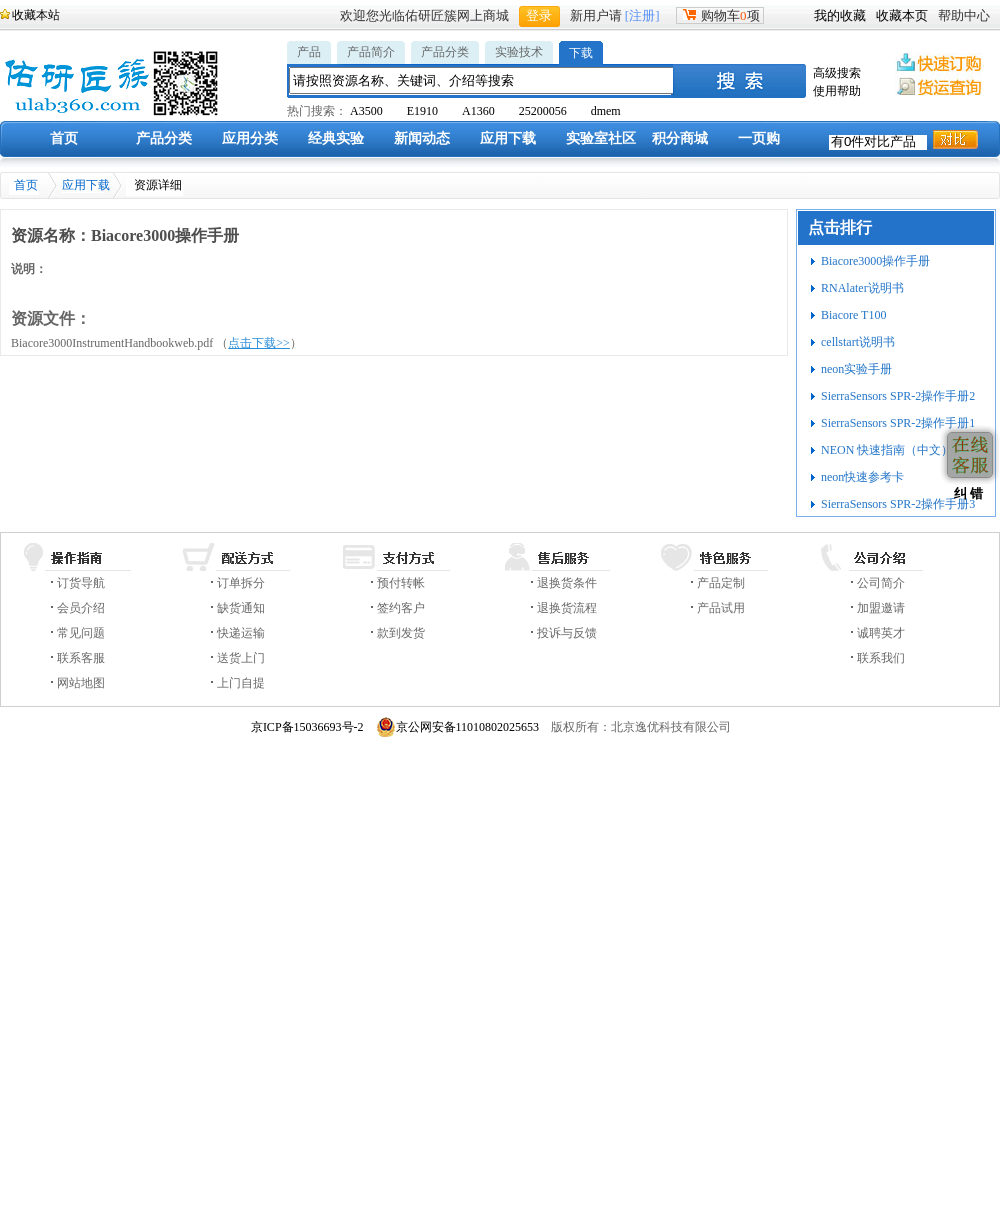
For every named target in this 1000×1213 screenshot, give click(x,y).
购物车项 (720, 15)
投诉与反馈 (567, 633)
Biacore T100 (853, 315)
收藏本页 (902, 15)
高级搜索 (837, 73)
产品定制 (721, 583)
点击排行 (840, 227)
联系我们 (881, 658)
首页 (64, 138)
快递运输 (241, 633)
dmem (606, 111)
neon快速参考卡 (862, 477)
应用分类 (250, 138)
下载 (581, 53)
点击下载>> (259, 343)
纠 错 (966, 493)
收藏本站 (36, 15)
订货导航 (81, 583)
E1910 (422, 111)
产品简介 (371, 52)
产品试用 (721, 608)
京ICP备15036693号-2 (307, 727)
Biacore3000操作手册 (875, 261)
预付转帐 (401, 583)
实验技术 (519, 52)
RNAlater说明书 (862, 288)
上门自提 (241, 683)
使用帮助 (837, 91)
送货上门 (241, 658)
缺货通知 (241, 608)
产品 (309, 52)
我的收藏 (840, 15)
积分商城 (680, 138)
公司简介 (881, 583)
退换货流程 (567, 608)
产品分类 (445, 52)
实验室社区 (601, 138)
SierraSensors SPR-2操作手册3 (898, 504)
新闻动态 (422, 138)
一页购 (759, 138)
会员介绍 (81, 608)
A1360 (478, 111)
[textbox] (482, 80)
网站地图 (81, 683)
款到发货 (401, 633)
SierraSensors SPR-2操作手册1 (898, 423)
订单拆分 (241, 583)
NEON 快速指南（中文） (887, 450)
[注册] (642, 15)
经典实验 (336, 138)
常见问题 (81, 633)
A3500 (366, 111)
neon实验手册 (856, 369)
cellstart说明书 (858, 342)
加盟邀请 (881, 608)
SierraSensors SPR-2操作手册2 (898, 396)
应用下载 (508, 138)
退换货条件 (567, 583)
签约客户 (401, 608)
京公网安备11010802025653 (458, 727)
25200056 (543, 111)
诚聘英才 (881, 633)
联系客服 (81, 658)
